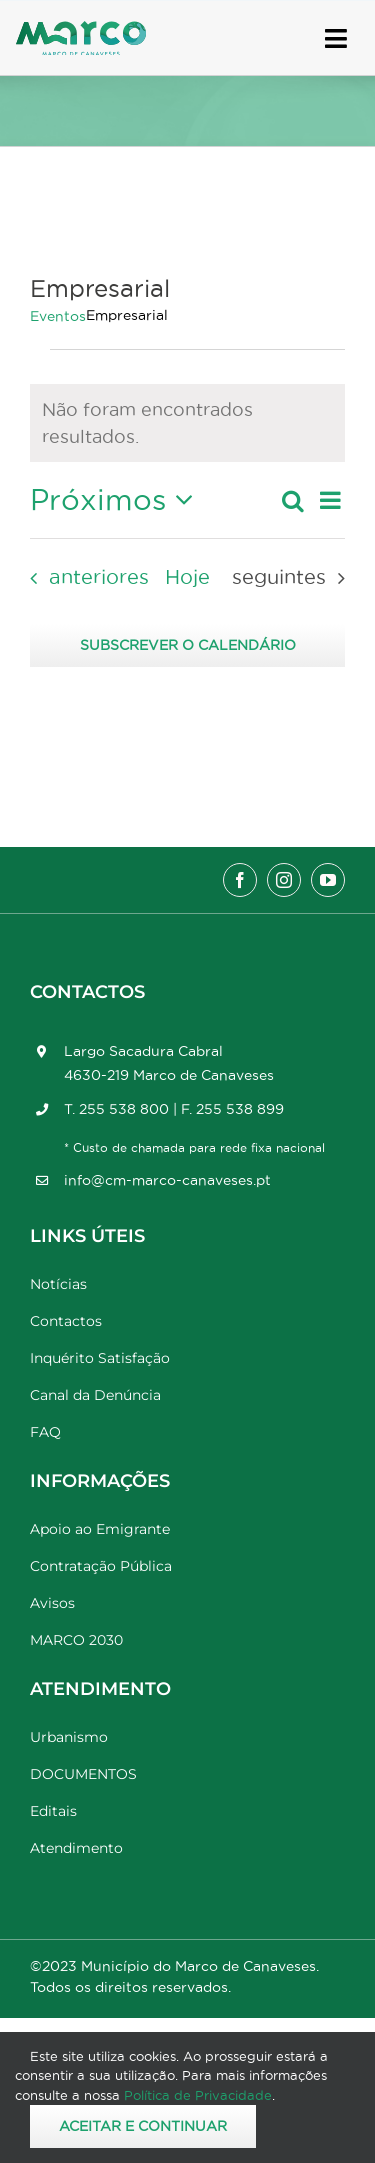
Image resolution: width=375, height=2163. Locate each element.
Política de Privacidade (198, 2095)
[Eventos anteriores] (83, 578)
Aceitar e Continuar (143, 2126)
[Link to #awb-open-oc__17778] (336, 38)
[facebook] (240, 880)
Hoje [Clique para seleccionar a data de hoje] (187, 577)
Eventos (58, 316)
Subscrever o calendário (188, 645)
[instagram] (284, 880)
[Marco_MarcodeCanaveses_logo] (81, 29)
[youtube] (328, 880)
